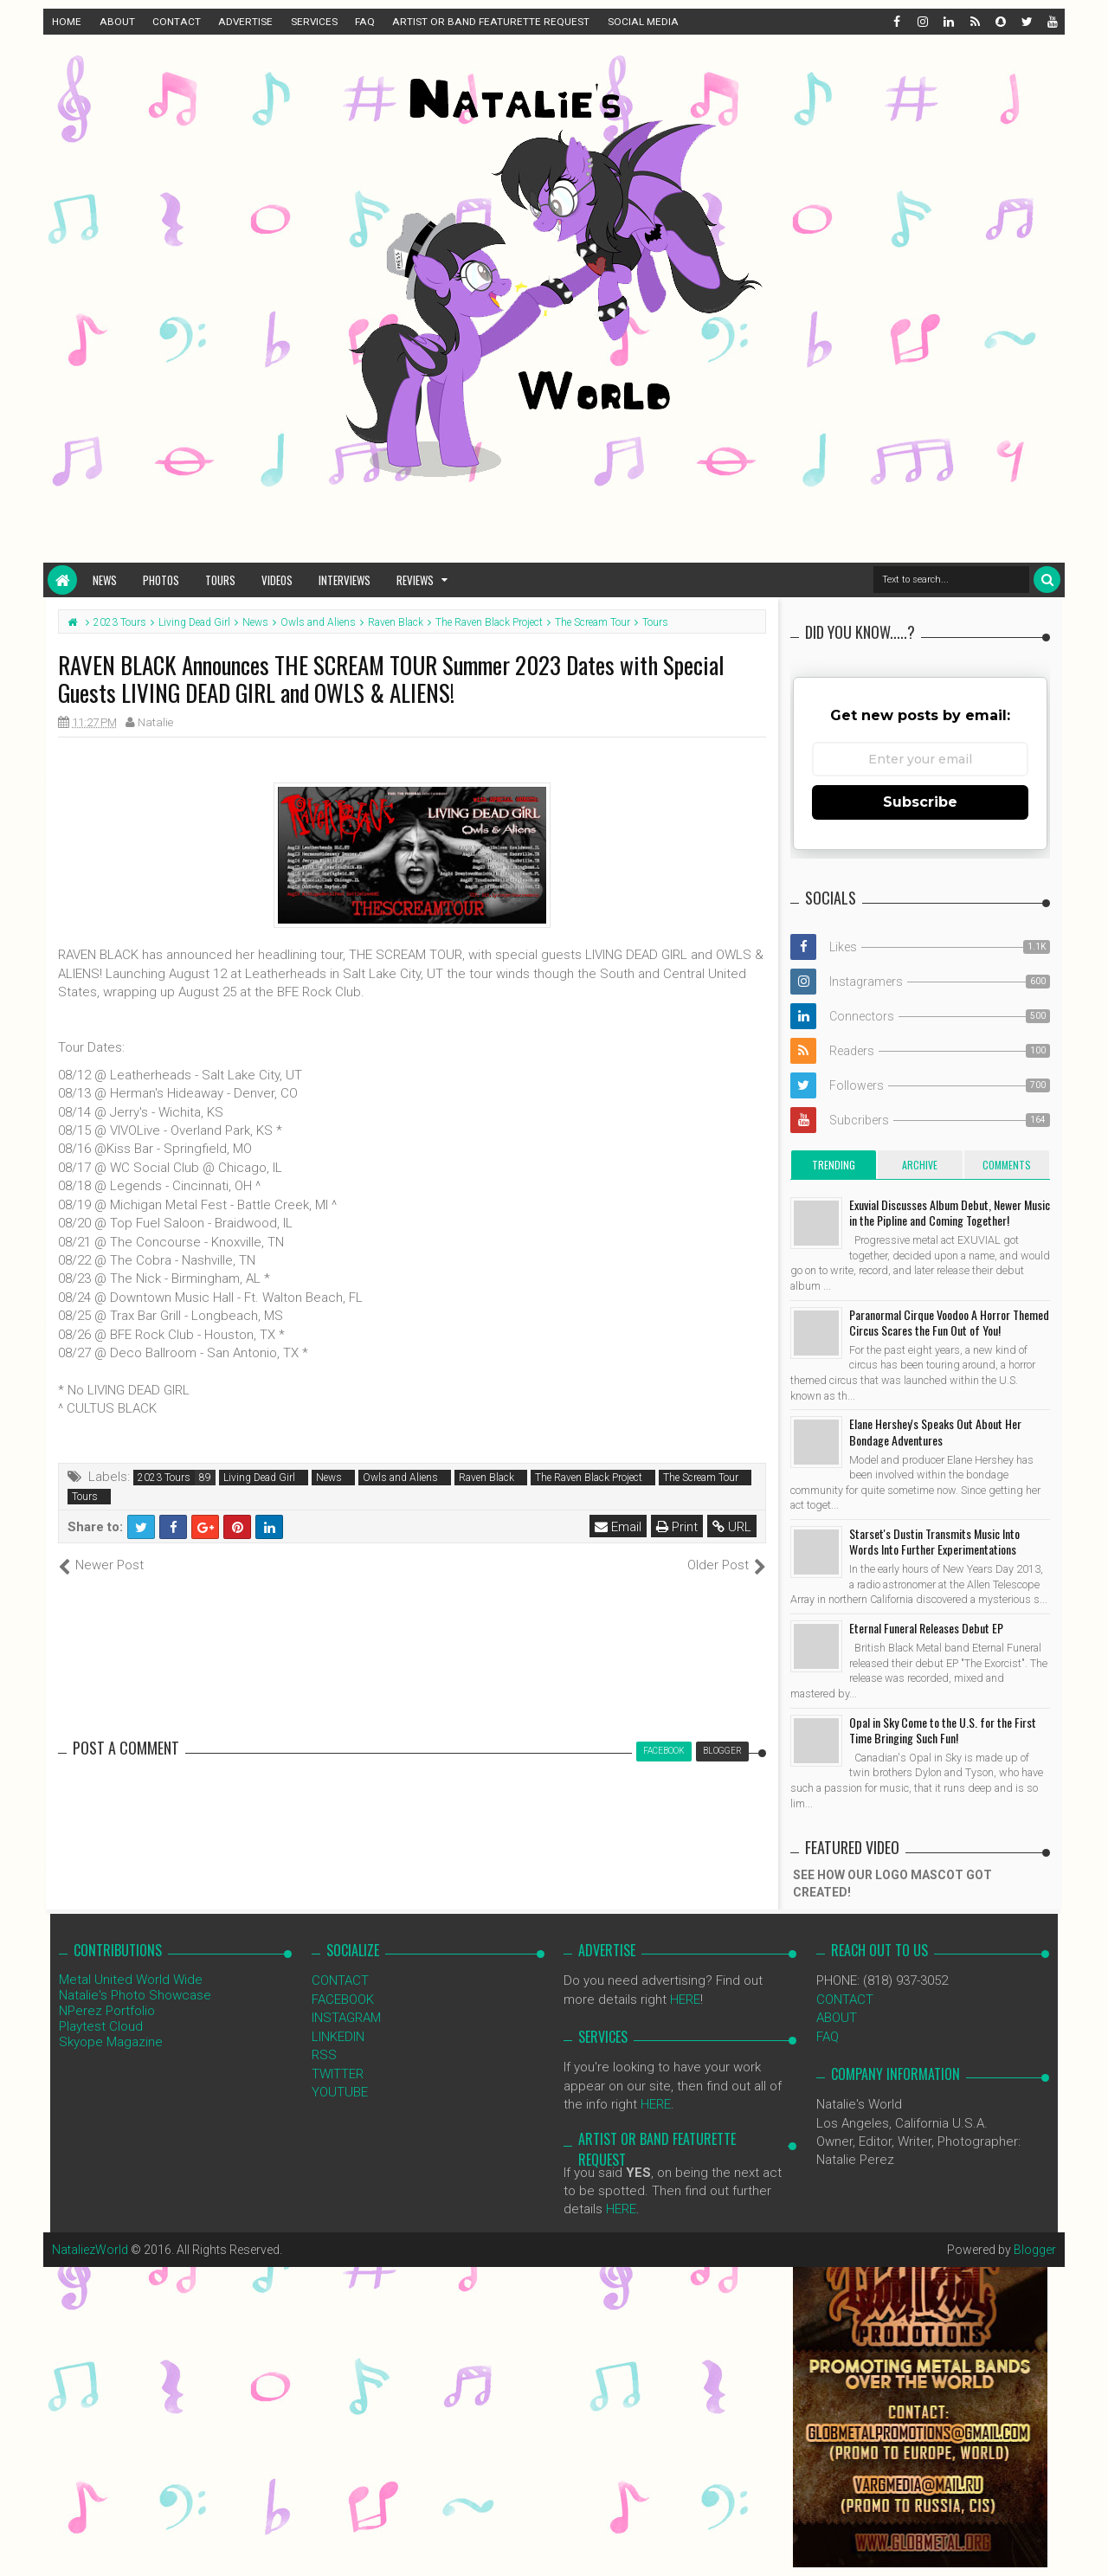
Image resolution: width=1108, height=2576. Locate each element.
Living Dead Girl (259, 1478)
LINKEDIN (338, 2037)
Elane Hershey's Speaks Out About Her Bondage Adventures (935, 1431)
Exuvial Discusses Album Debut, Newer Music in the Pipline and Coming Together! (949, 1212)
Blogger (1035, 2250)
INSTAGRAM (346, 2017)
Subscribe (920, 802)
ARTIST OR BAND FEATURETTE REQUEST (490, 22)
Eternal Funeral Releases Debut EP (926, 1628)
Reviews (415, 580)
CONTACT (176, 22)
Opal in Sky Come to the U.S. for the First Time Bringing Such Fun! (942, 1730)
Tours (220, 580)
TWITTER (338, 2074)
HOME (66, 22)
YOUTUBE (340, 2092)
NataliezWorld (90, 2250)
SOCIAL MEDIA (643, 22)
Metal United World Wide (131, 1979)
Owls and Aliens (400, 1478)
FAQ (365, 22)
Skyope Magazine (111, 2042)
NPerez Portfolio (107, 2011)
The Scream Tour (700, 1478)
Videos (277, 580)
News (105, 580)
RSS (324, 2055)
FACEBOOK (343, 1999)
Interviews (344, 580)
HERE (685, 1999)
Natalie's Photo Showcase (135, 1995)
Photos (161, 580)
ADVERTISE (245, 22)
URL (731, 1527)
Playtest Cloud (101, 2026)
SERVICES (314, 22)
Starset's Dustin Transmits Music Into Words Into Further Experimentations (934, 1541)
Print (677, 1527)
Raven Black (486, 1478)
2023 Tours (164, 1478)
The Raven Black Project (588, 1478)
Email (618, 1527)
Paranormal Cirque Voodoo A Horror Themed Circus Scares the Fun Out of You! (949, 1322)
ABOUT (117, 22)
